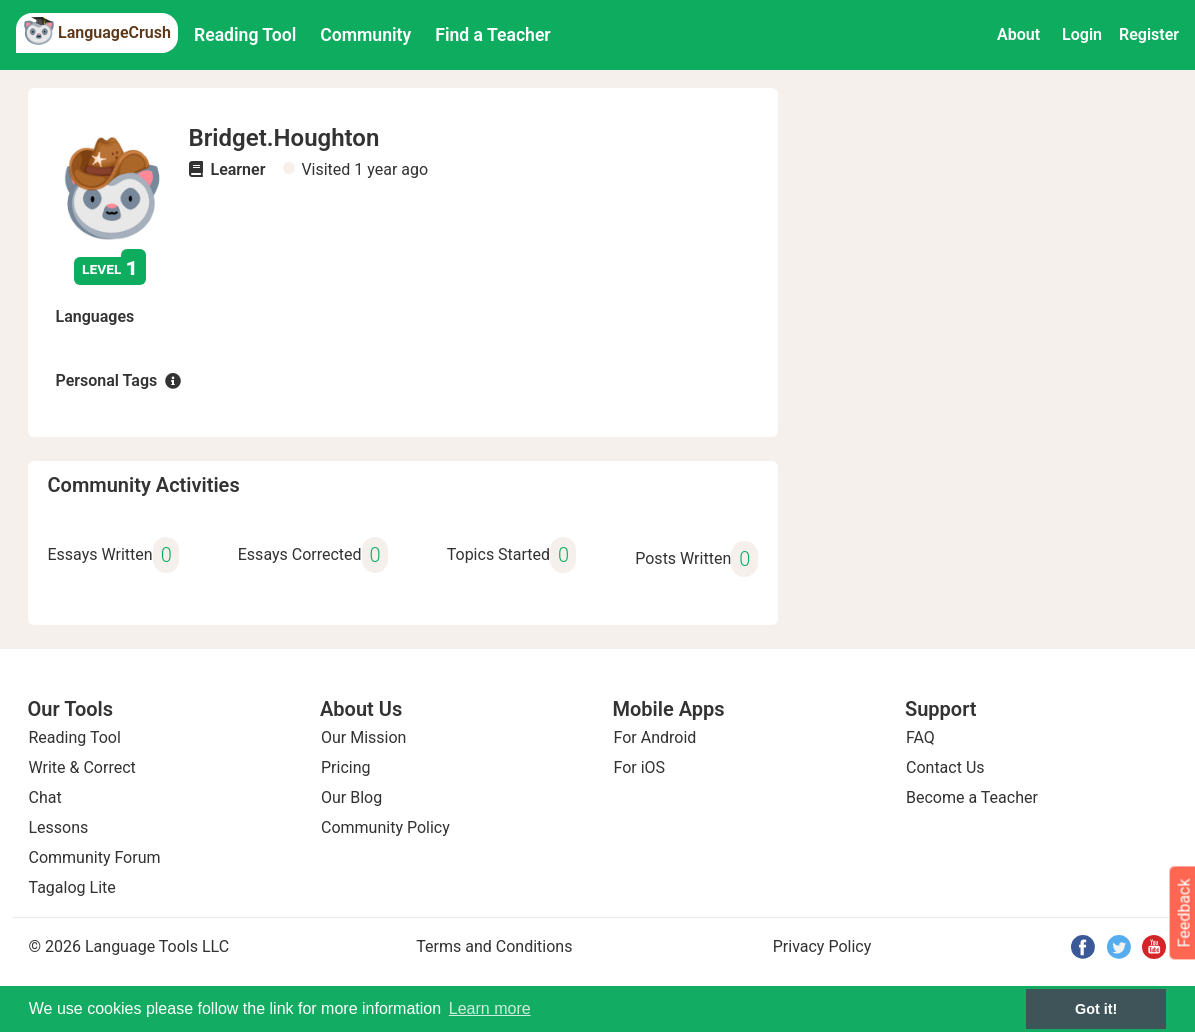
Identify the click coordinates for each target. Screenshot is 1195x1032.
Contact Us (945, 767)
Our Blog (351, 797)
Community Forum (95, 857)
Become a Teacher (972, 797)
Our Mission (363, 737)
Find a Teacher (492, 35)
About (1018, 34)
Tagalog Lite (72, 887)
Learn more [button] (490, 1008)
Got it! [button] (1096, 1009)
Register (1149, 34)
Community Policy (385, 827)
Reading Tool (245, 35)
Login (1082, 34)
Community (365, 35)
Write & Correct (82, 767)
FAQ (920, 737)
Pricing (346, 767)
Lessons (59, 827)
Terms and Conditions (494, 946)
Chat (45, 797)
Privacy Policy (822, 946)
